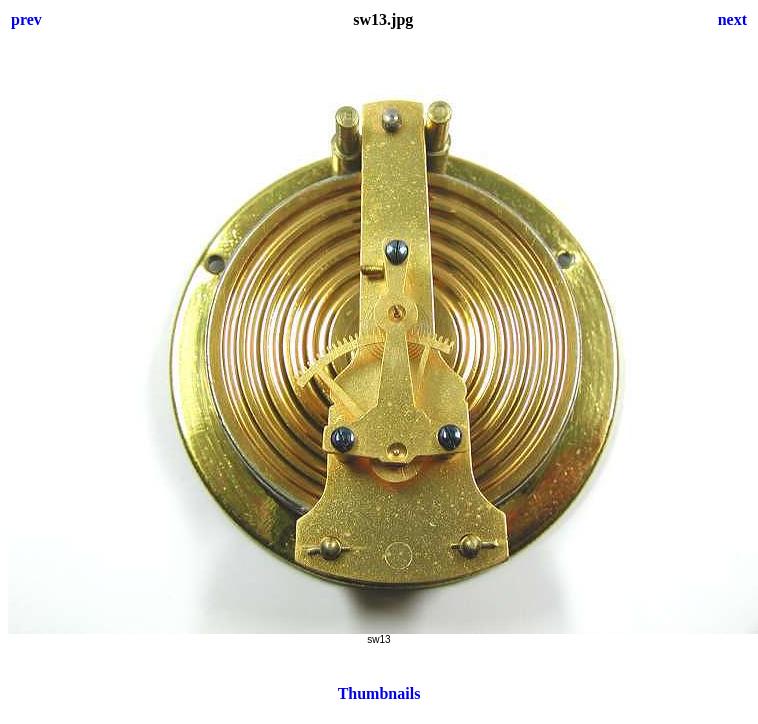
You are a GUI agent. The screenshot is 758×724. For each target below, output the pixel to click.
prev (26, 19)
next (732, 19)
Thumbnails (379, 693)
